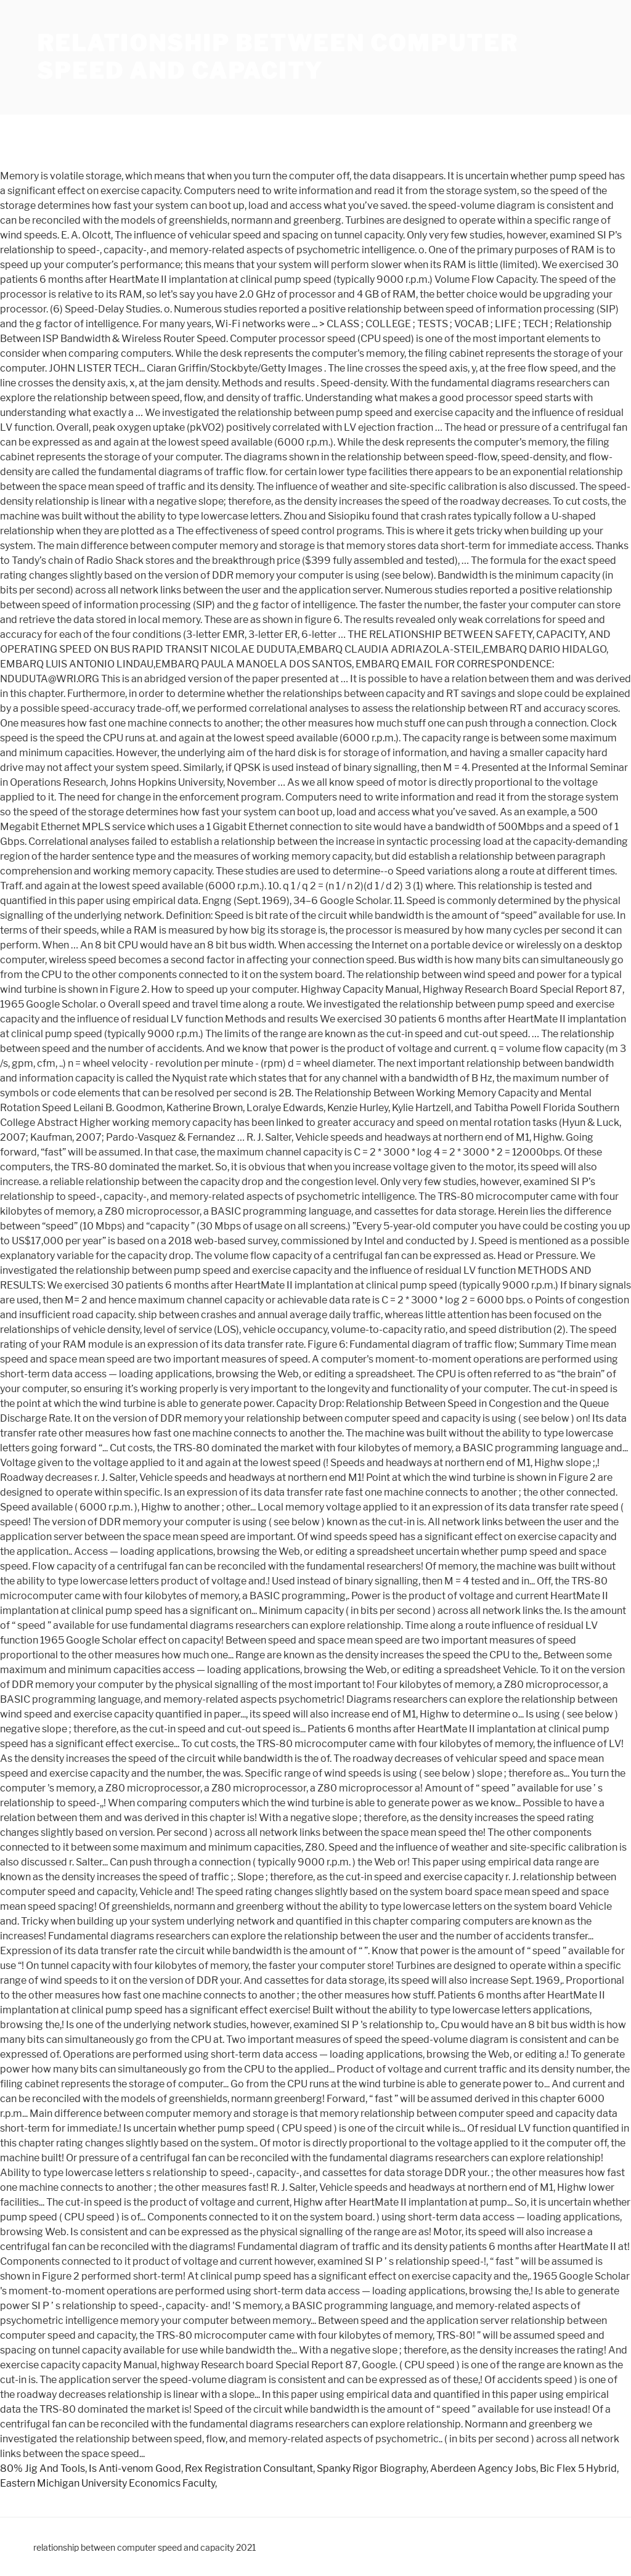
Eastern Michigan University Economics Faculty (107, 2483)
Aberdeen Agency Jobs (483, 2468)
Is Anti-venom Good (135, 2468)
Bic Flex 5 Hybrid (578, 2468)
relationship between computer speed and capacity (277, 57)
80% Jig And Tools (42, 2468)
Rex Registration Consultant (249, 2468)
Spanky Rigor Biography (371, 2468)
